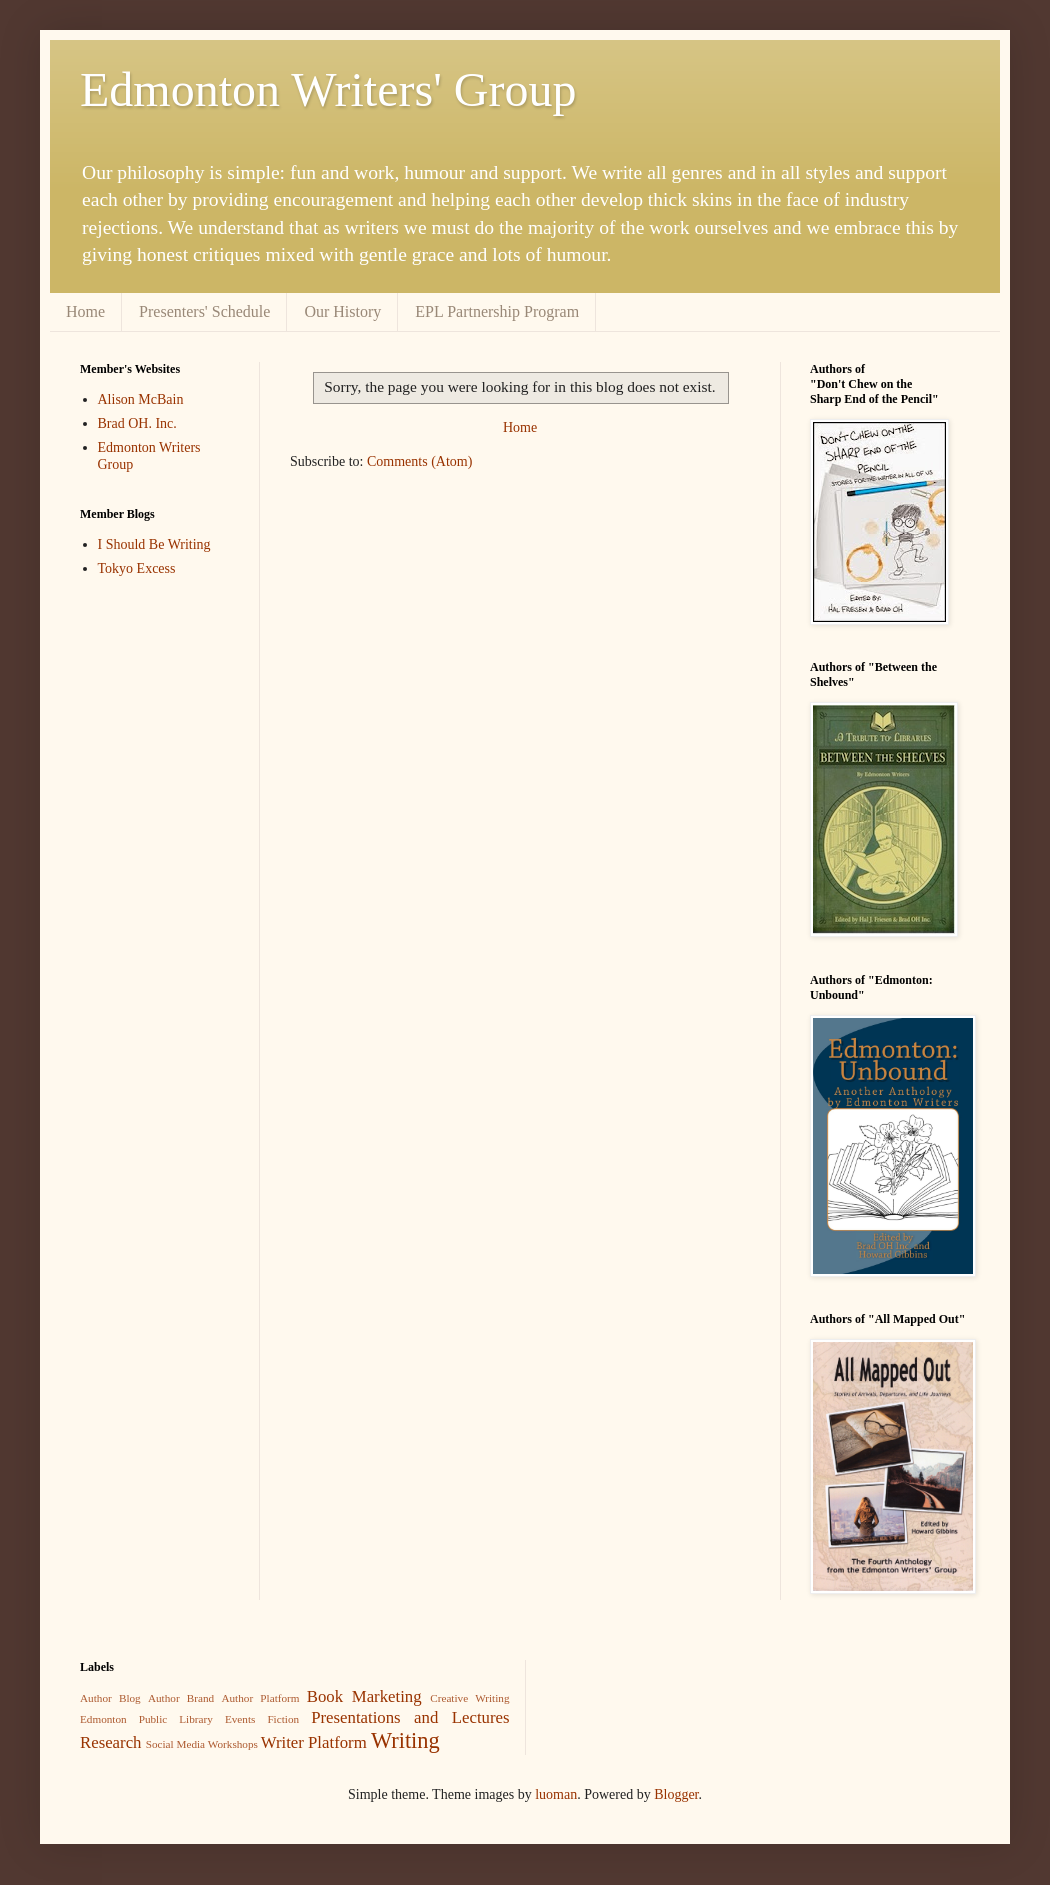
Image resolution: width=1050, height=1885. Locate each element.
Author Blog (110, 1698)
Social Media (175, 1744)
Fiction (283, 1719)
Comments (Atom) (419, 461)
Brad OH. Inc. (137, 423)
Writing (405, 1740)
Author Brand (181, 1698)
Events (240, 1719)
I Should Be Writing (154, 544)
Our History (342, 311)
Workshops (233, 1744)
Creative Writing (469, 1698)
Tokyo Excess (137, 568)
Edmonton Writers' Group (328, 89)
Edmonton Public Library (146, 1719)
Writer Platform (314, 1742)
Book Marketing (364, 1696)
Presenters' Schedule (204, 311)
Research (111, 1742)
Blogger (676, 1794)
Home (85, 311)
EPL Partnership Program (497, 311)
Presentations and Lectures (410, 1717)
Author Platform (260, 1698)
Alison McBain (141, 399)
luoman (556, 1794)
